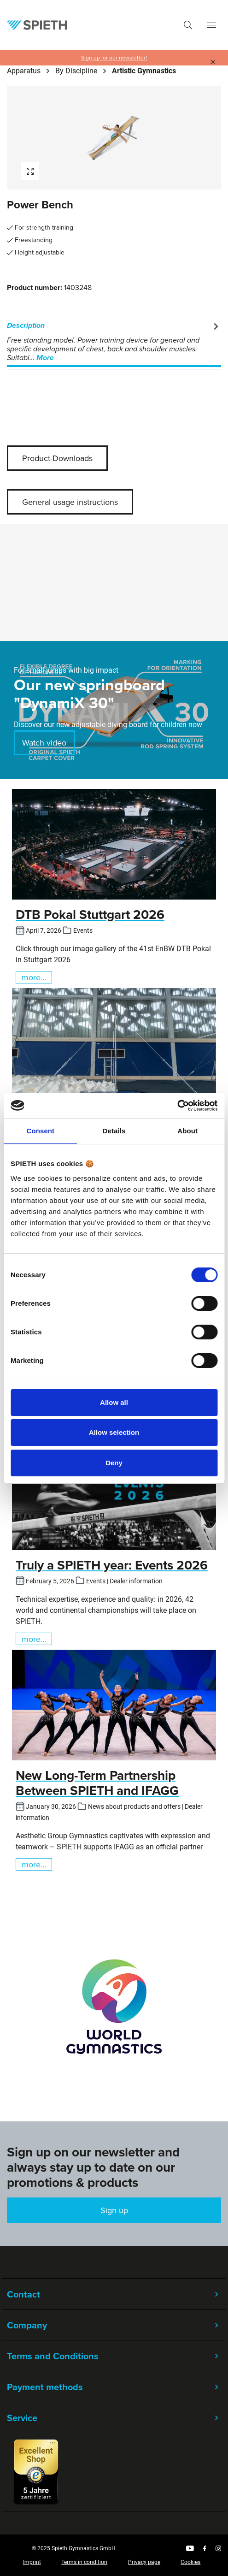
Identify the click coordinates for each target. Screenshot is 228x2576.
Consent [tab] (40, 1131)
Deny (114, 1463)
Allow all (114, 1402)
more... (34, 977)
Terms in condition (84, 2562)
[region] (114, 137)
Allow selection (114, 1432)
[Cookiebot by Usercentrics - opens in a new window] (177, 1106)
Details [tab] (114, 1131)
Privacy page (144, 2562)
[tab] (114, 342)
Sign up (114, 2210)
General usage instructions (70, 502)
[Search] (188, 25)
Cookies (190, 2562)
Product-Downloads (57, 458)
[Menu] (211, 25)
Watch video (44, 742)
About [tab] (187, 1131)
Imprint (32, 2562)
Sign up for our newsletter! (114, 57)
